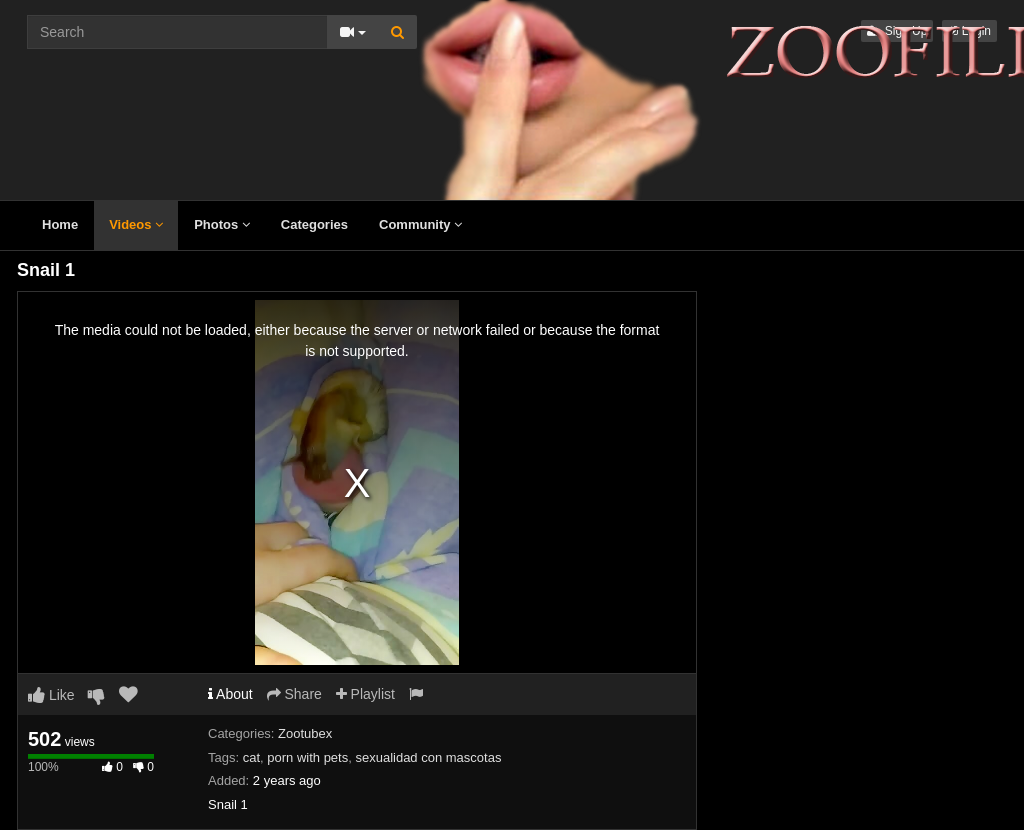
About (230, 694)
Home (60, 224)
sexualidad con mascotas (428, 757)
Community (420, 224)
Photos (222, 224)
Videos (136, 224)
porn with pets (307, 757)
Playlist (365, 694)
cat (251, 757)
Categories (314, 224)
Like (51, 695)
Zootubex (305, 733)
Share (294, 694)
